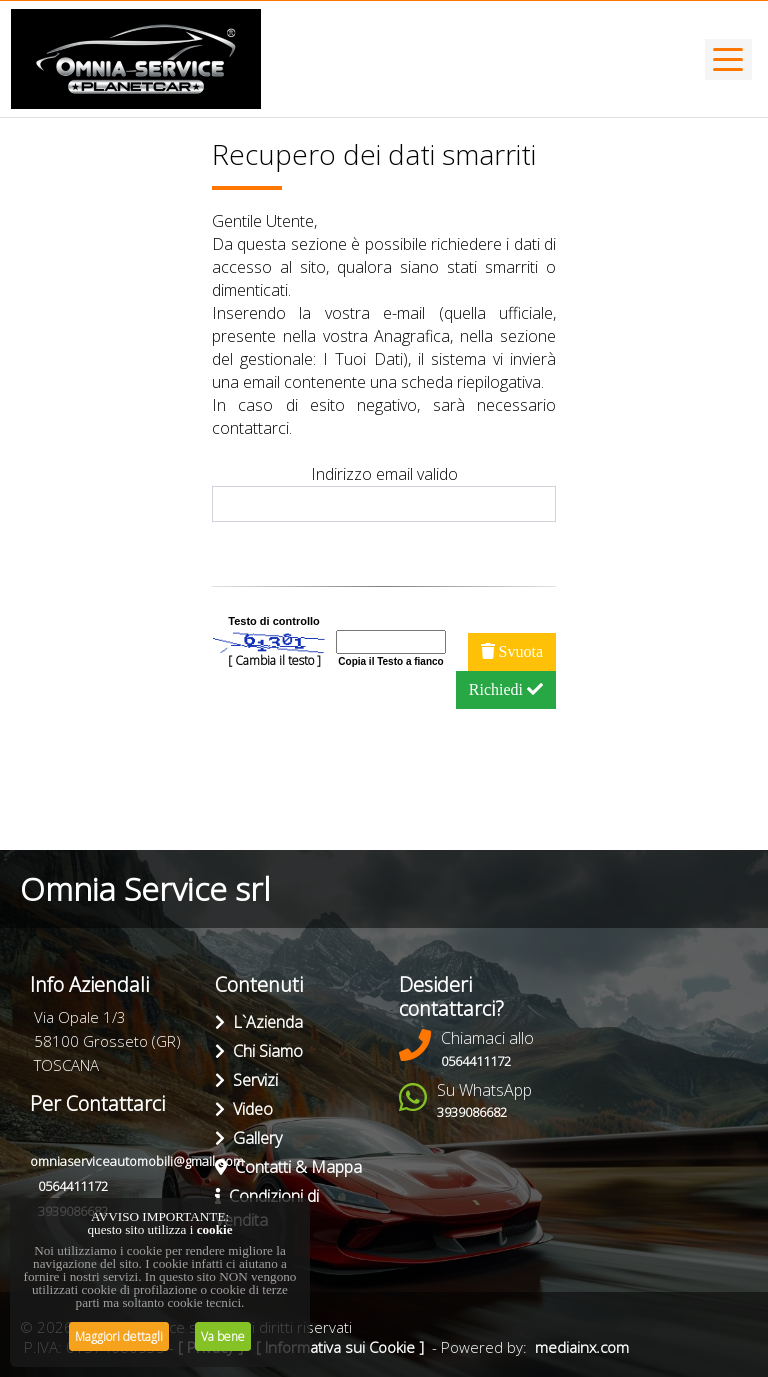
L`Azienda (259, 1022)
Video (244, 1109)
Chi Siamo (259, 1051)
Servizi (246, 1080)
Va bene (223, 1336)
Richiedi (506, 689)
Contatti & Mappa (288, 1167)
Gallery (248, 1138)
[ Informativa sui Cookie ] (340, 1347)
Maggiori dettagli (119, 1336)
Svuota (512, 651)
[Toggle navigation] (728, 59)
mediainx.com (582, 1347)
